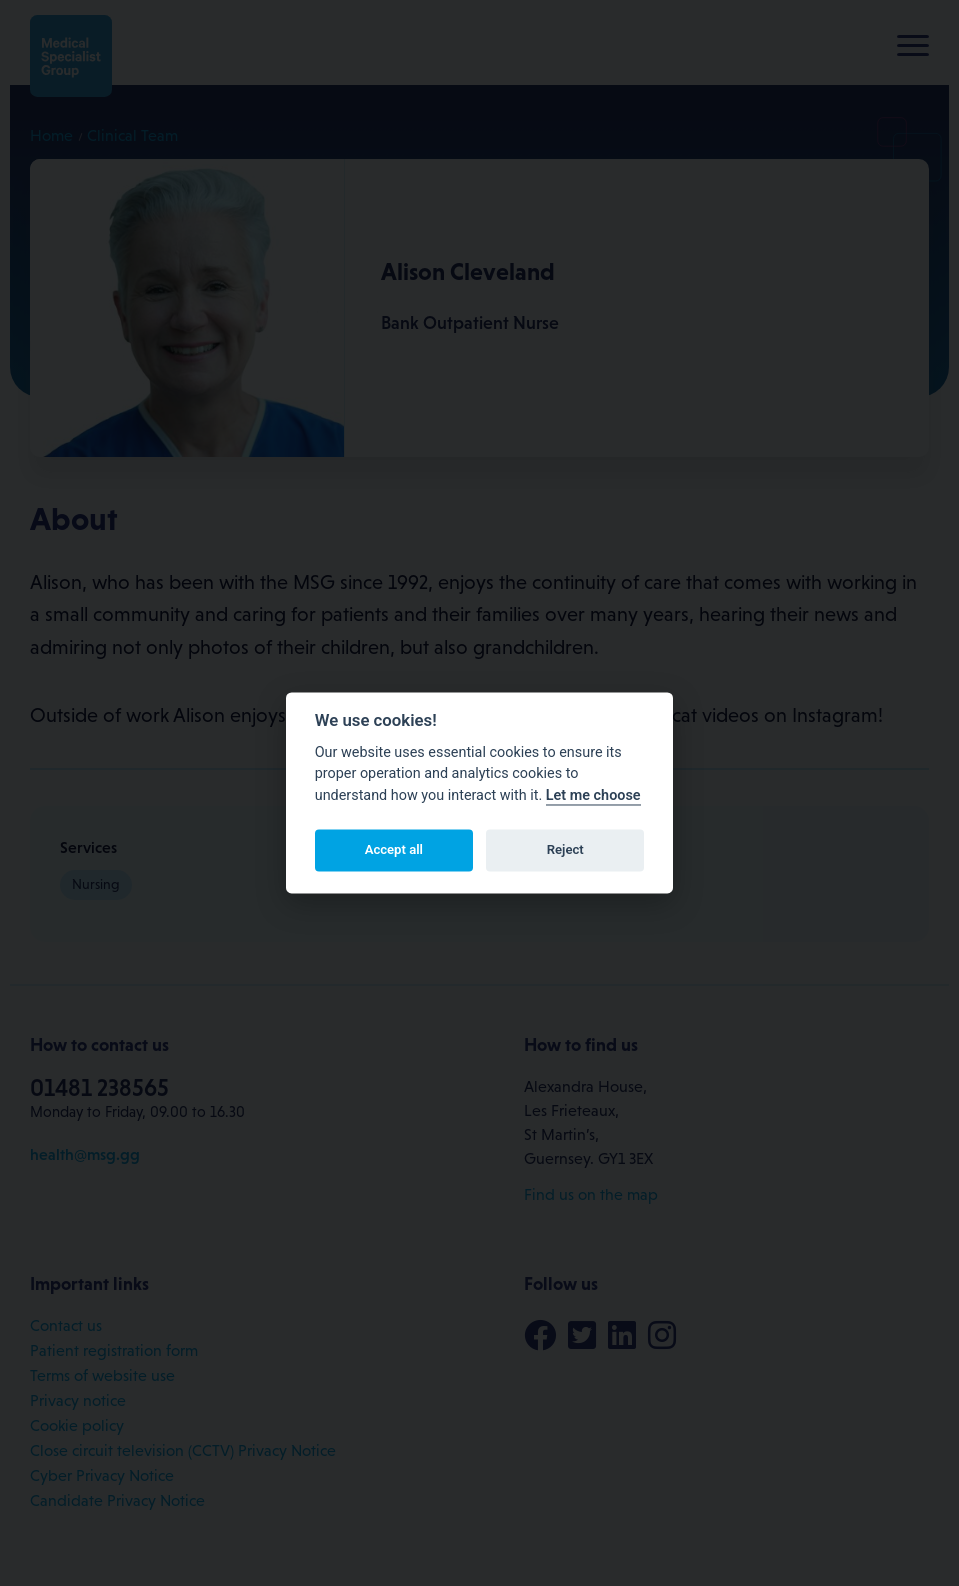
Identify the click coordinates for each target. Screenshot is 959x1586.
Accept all (394, 849)
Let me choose (593, 795)
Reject (565, 849)
